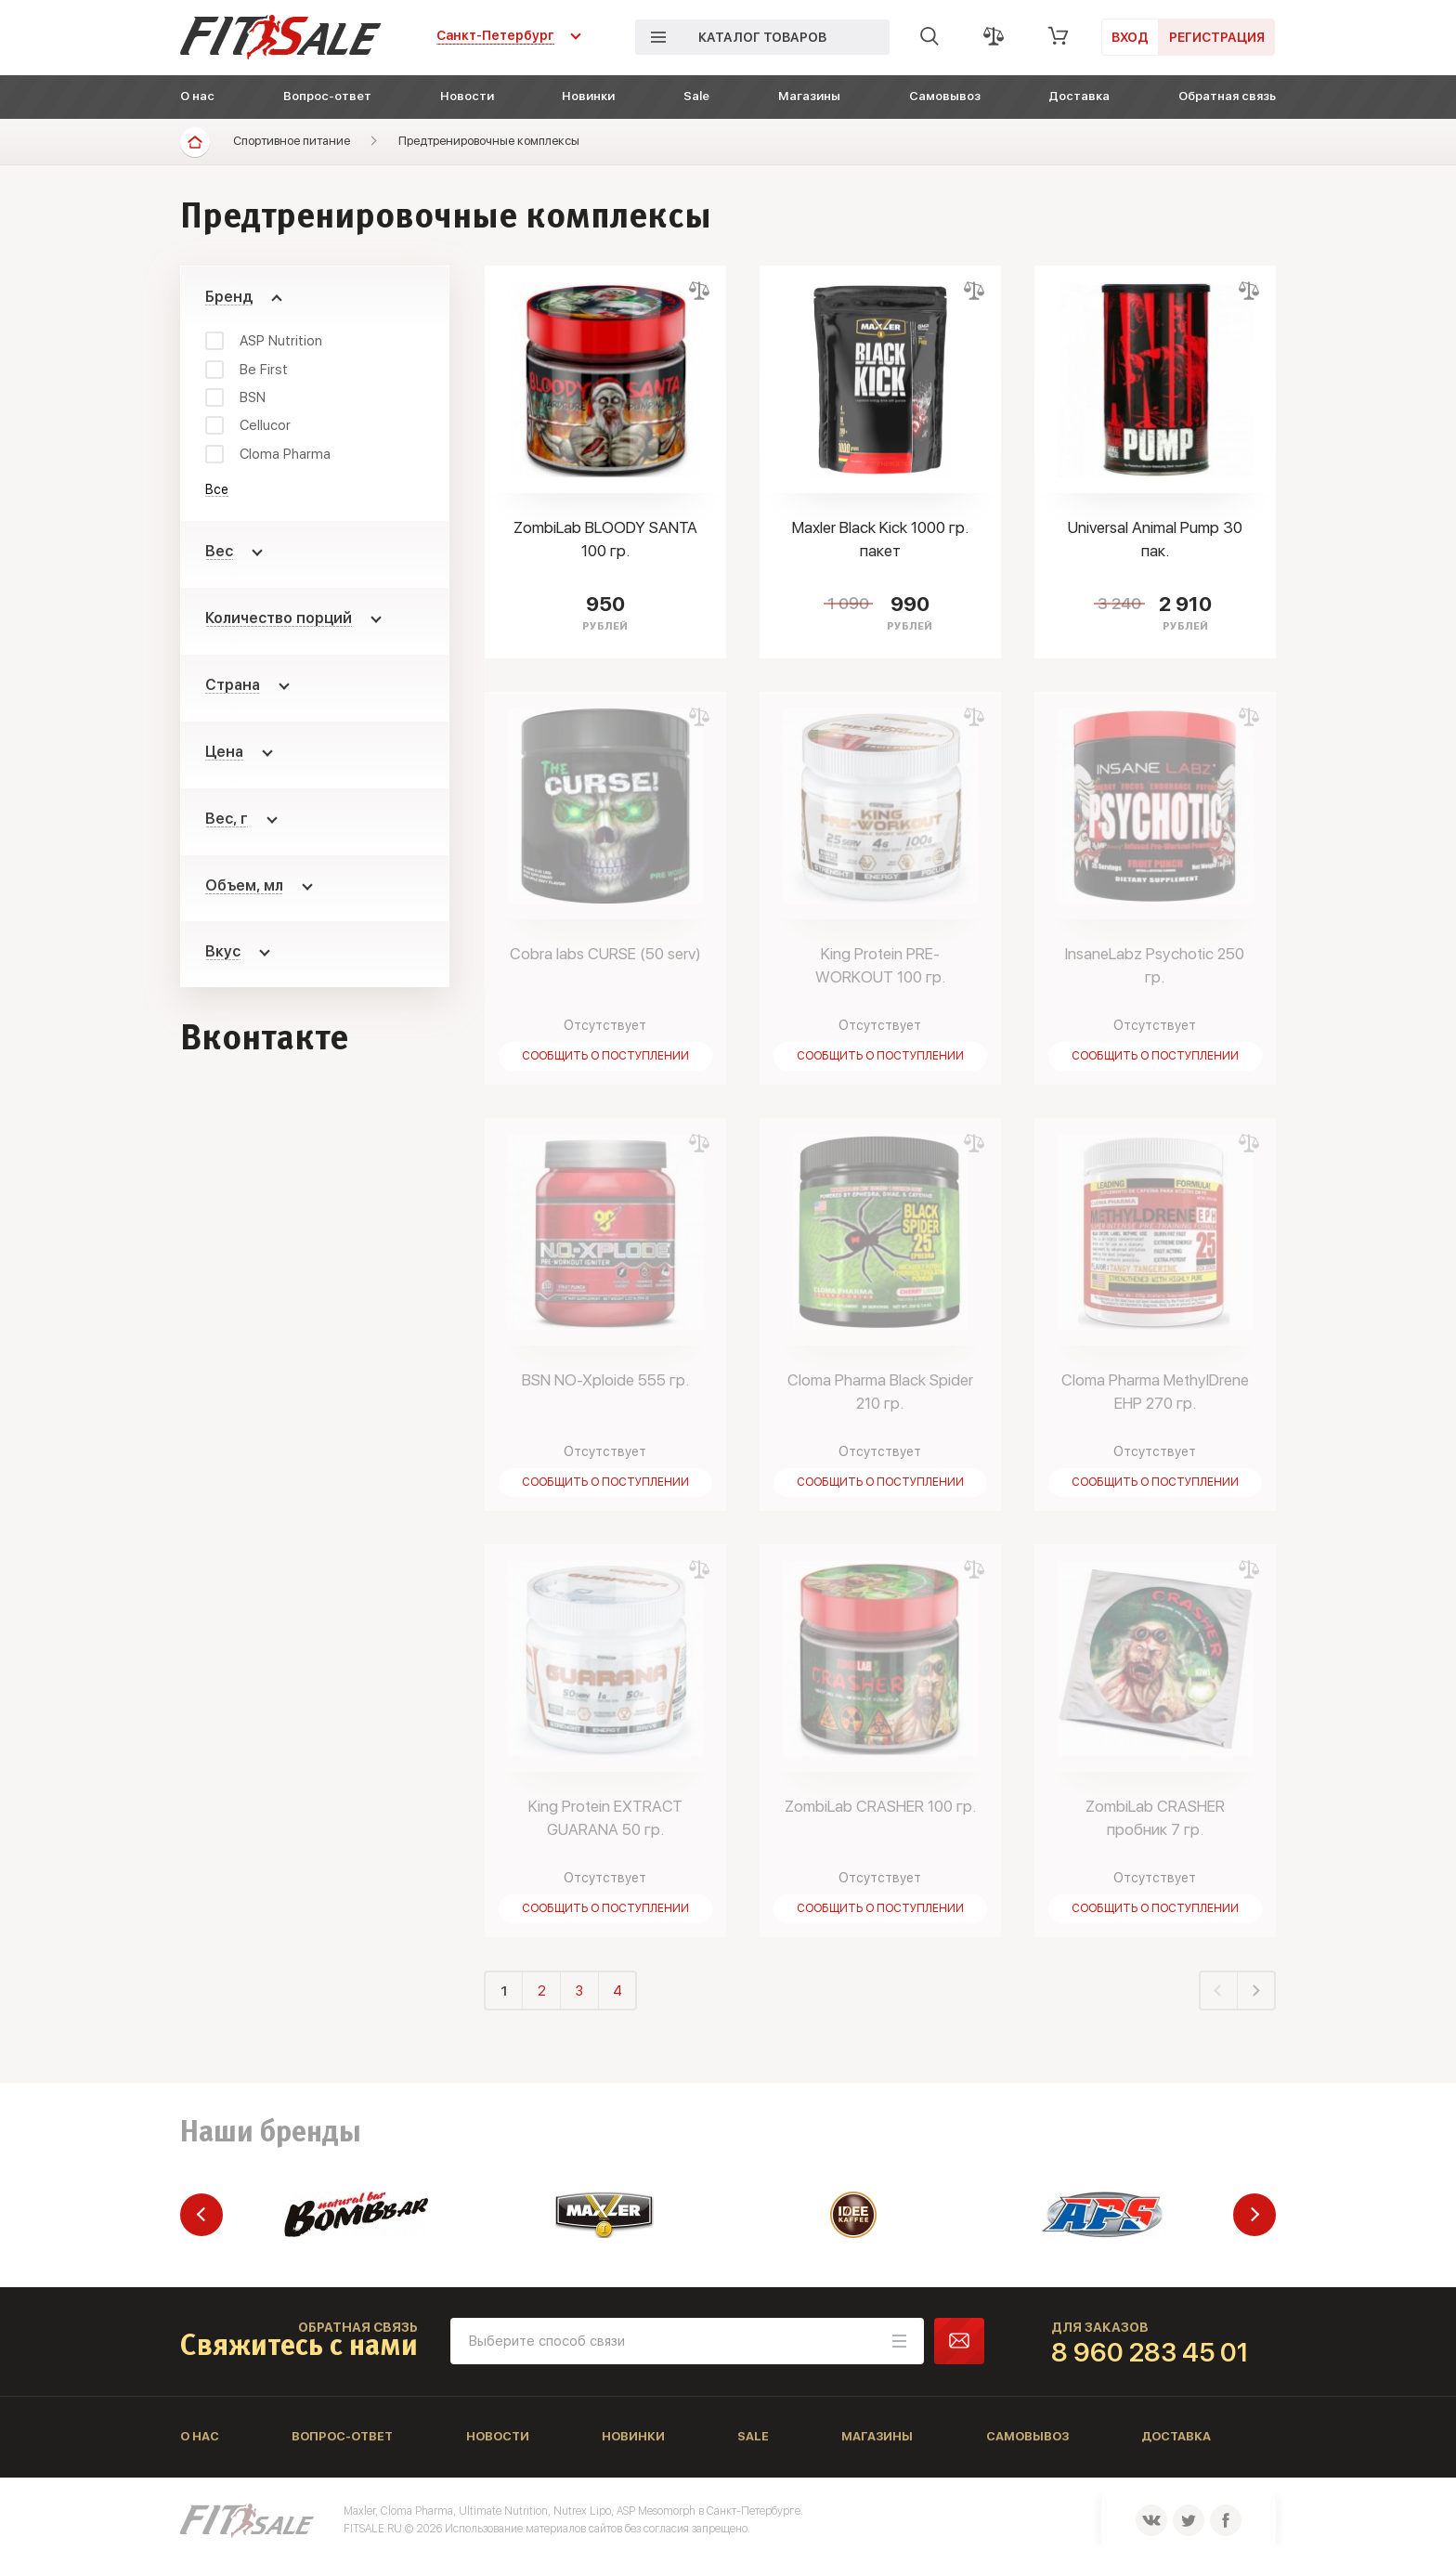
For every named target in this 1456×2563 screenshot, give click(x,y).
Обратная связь (1227, 96)
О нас (197, 96)
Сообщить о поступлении (605, 1055)
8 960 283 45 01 (1150, 2352)
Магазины (809, 96)
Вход (1130, 37)
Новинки (588, 96)
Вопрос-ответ (327, 96)
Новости (467, 96)
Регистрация (1217, 37)
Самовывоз (945, 96)
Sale (696, 96)
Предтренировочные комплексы (488, 141)
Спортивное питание (291, 141)
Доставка (1079, 96)
